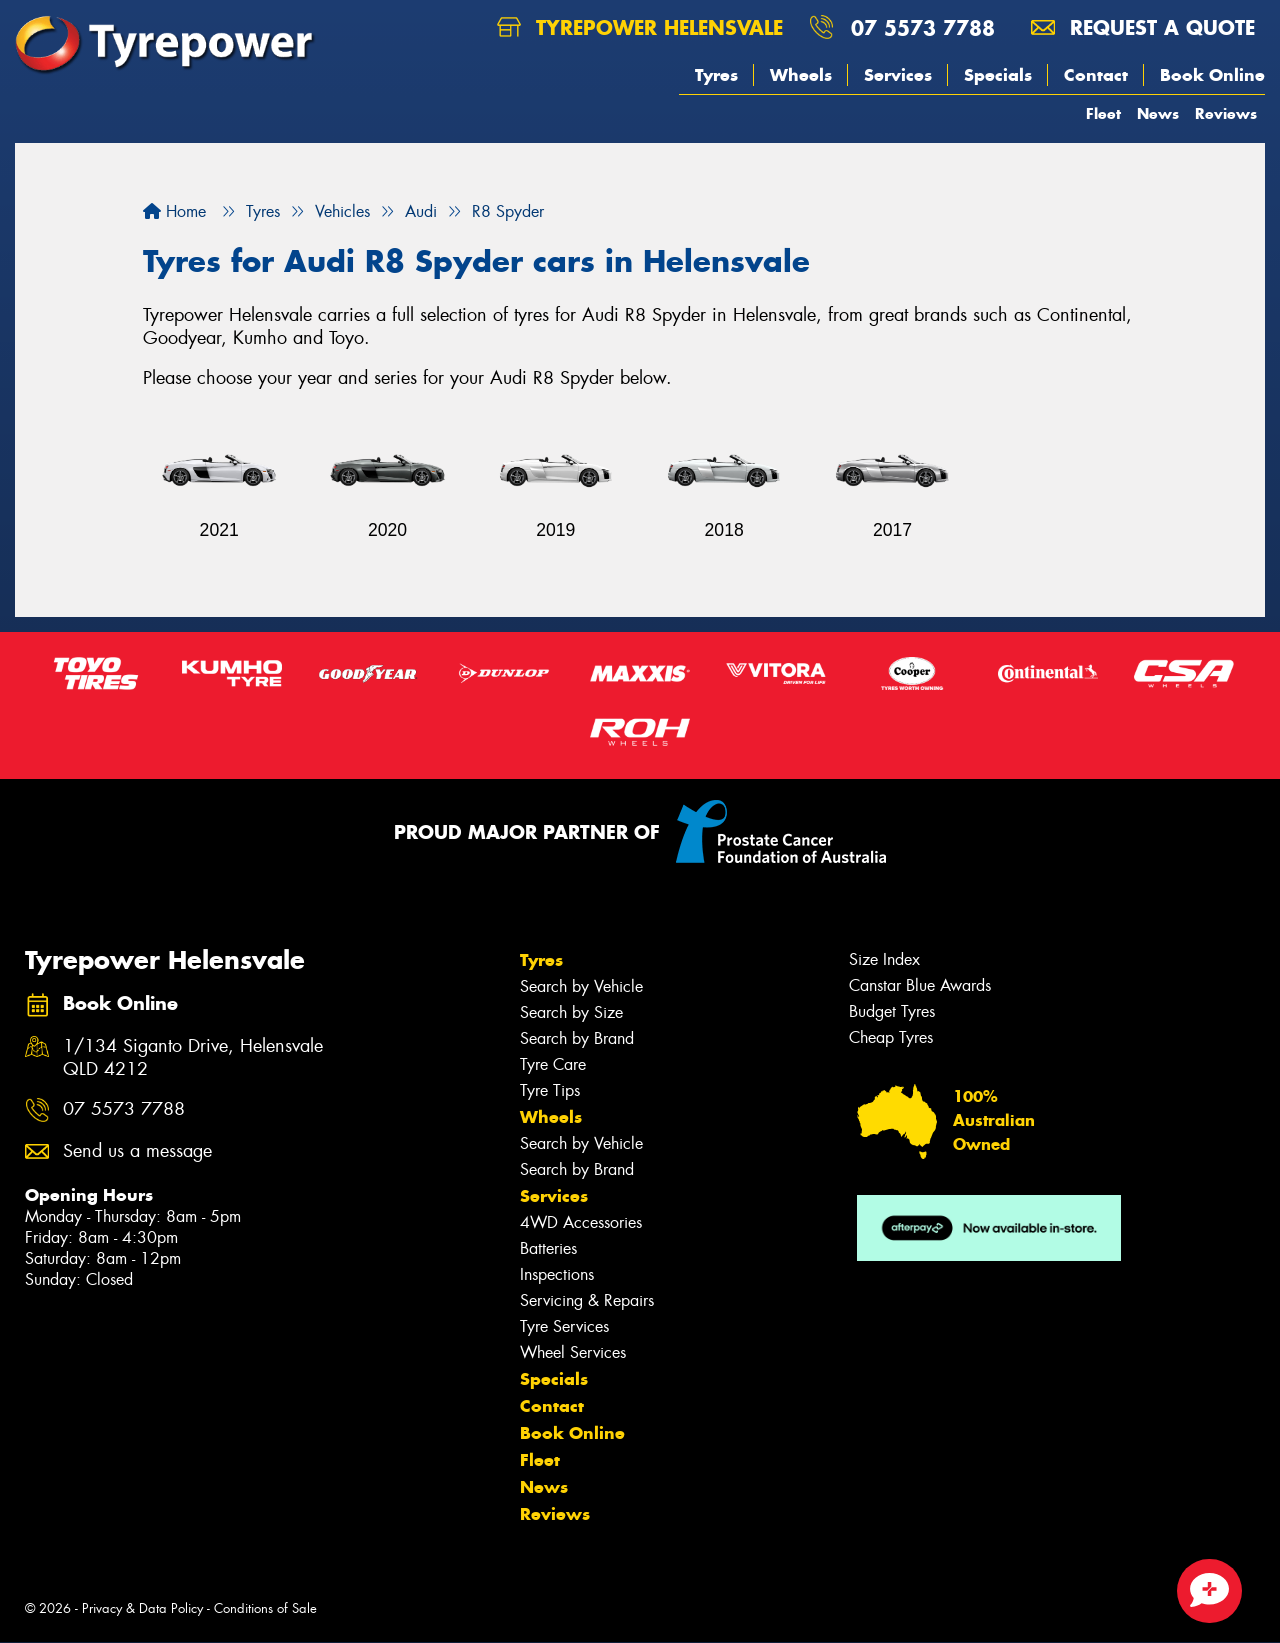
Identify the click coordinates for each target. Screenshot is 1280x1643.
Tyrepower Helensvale (640, 27)
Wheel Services (573, 1352)
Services (898, 75)
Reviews (1226, 113)
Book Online (1212, 75)
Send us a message (137, 1151)
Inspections (557, 1274)
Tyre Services (564, 1326)
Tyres (716, 75)
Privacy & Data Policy (142, 1608)
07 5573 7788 (923, 27)
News (1158, 113)
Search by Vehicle (581, 986)
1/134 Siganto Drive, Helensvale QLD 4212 (193, 1058)
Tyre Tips (550, 1090)
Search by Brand (577, 1038)
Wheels (801, 75)
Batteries (548, 1248)
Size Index (884, 959)
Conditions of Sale (265, 1608)
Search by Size (571, 1012)
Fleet (1103, 113)
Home (174, 211)
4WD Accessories (581, 1222)
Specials (998, 75)
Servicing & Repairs (587, 1300)
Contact (1096, 75)
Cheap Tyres (891, 1037)
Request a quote (1143, 27)
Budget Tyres (892, 1011)
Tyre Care (553, 1064)
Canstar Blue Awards (920, 985)
